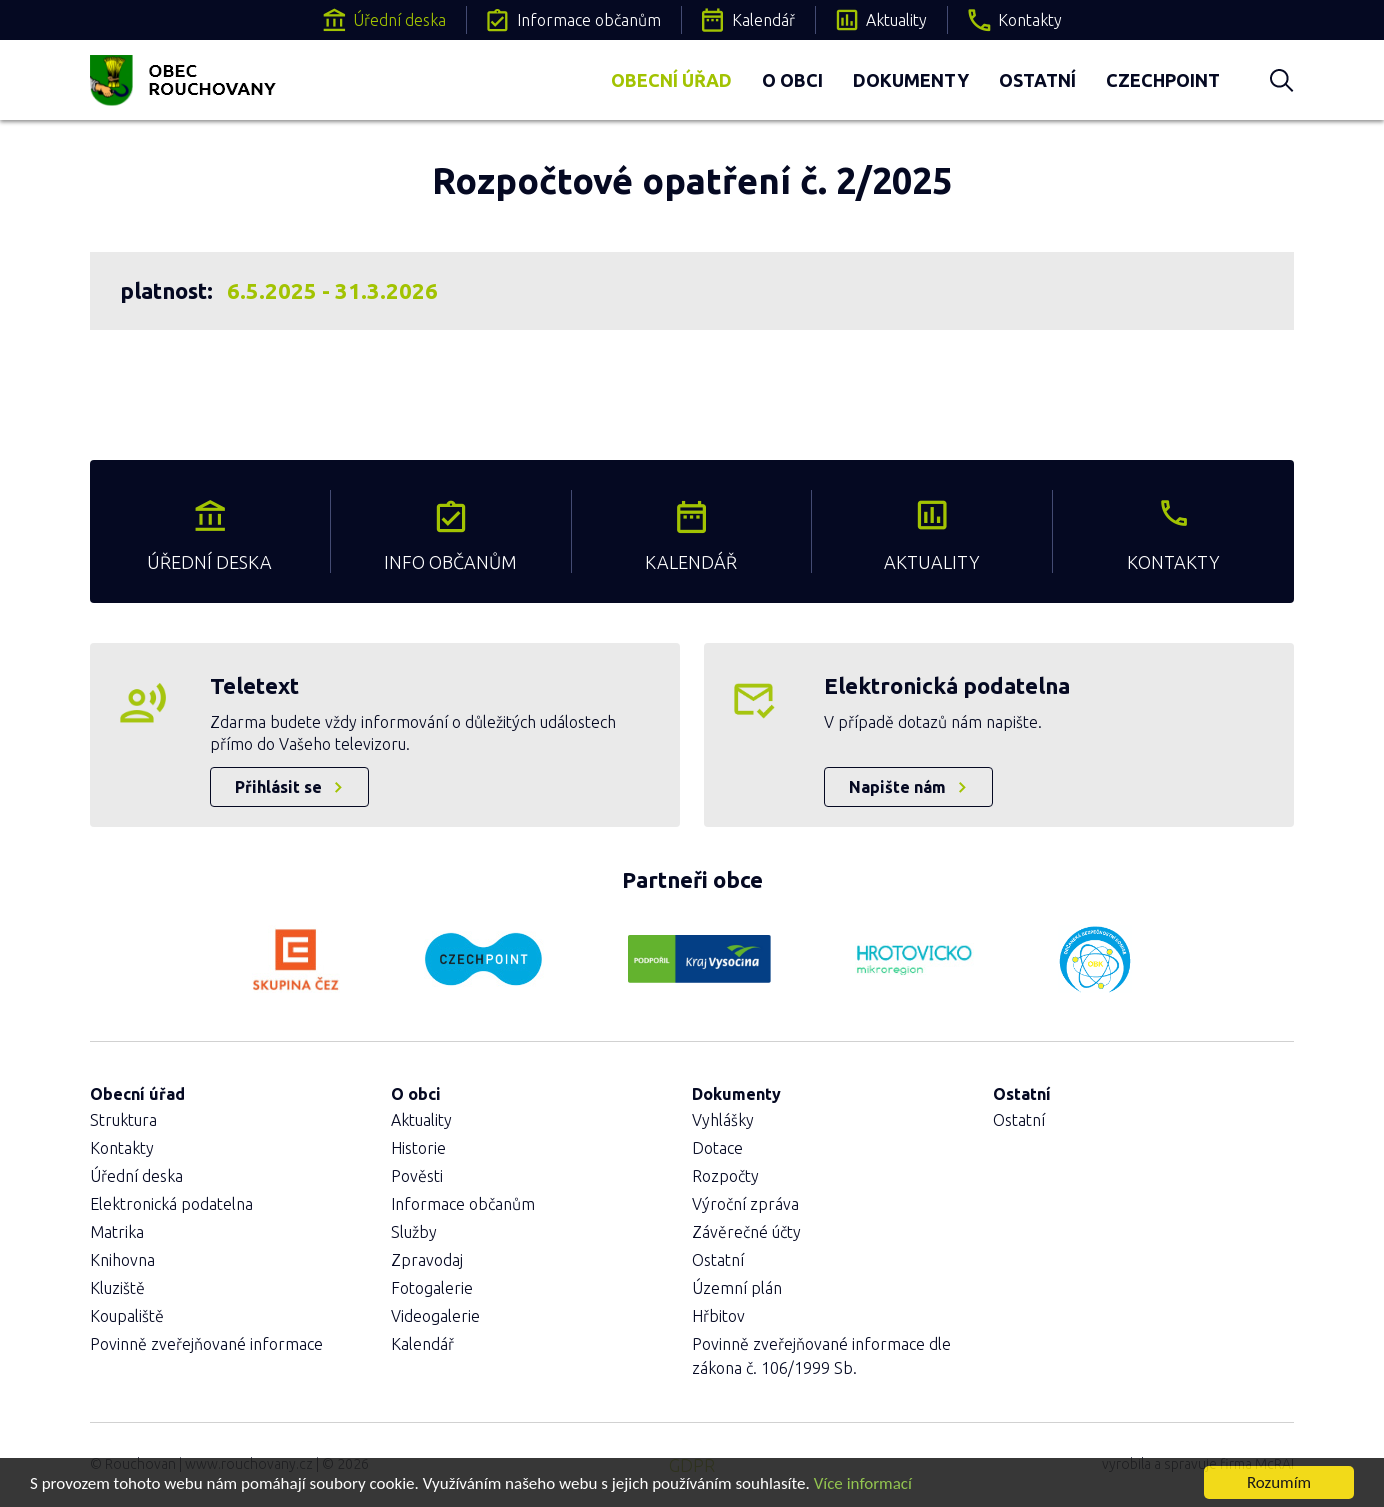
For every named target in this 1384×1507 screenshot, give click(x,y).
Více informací (863, 1483)
